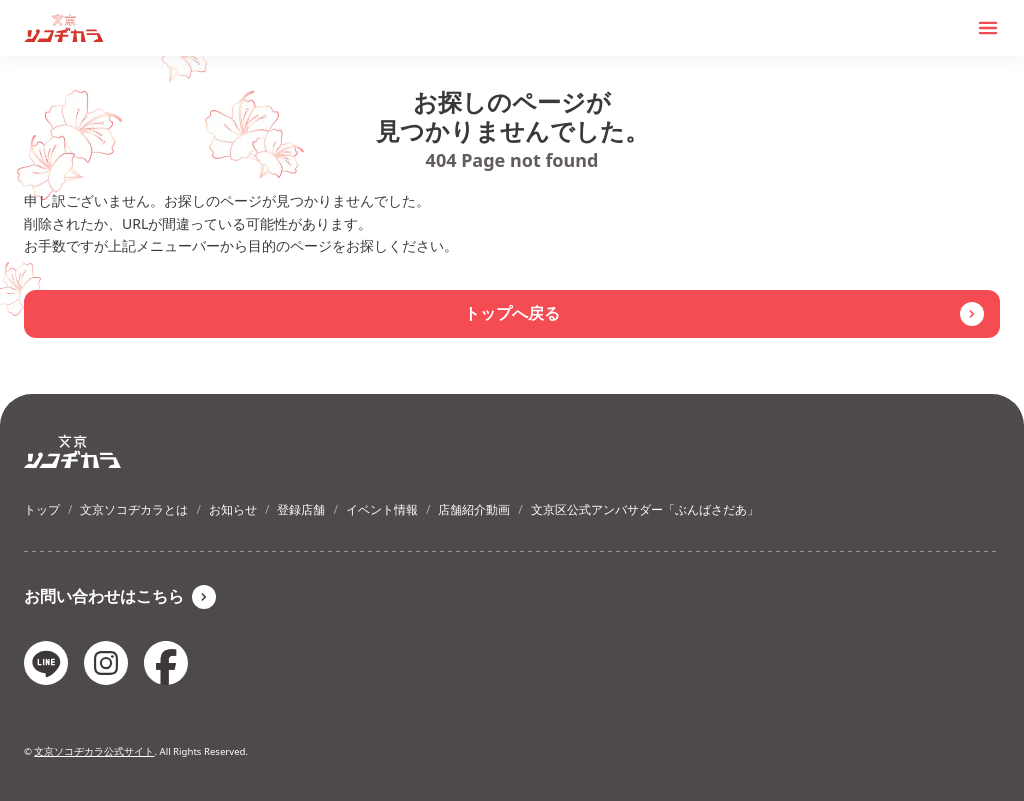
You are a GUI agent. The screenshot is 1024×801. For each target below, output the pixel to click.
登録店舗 (301, 509)
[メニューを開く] (988, 28)
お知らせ (233, 509)
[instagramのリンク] (106, 663)
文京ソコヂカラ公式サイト (94, 751)
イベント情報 (382, 509)
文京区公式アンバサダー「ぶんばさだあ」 (645, 509)
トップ (42, 509)
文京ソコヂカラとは (134, 509)
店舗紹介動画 (474, 509)
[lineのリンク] (46, 663)
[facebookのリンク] (166, 663)
